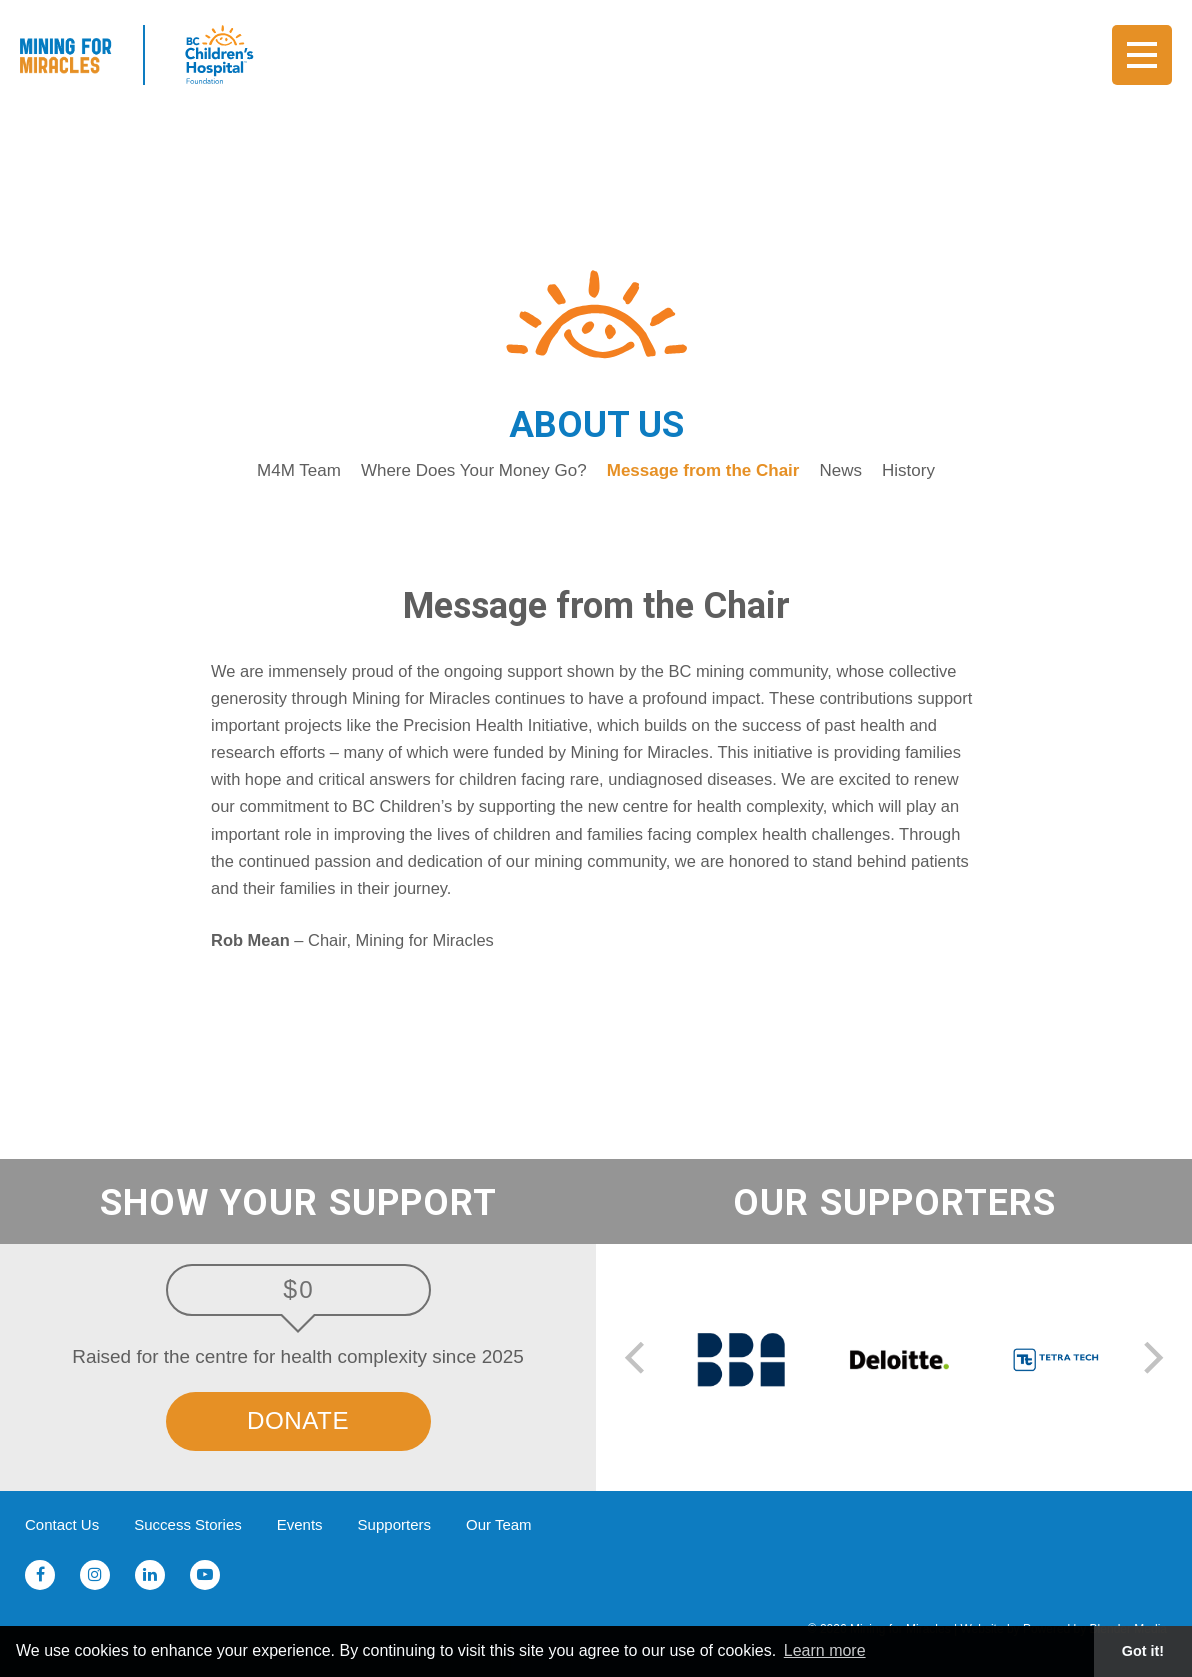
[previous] (638, 1360)
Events (300, 1524)
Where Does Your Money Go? (474, 470)
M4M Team (299, 470)
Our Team (499, 1524)
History (908, 470)
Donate (298, 1420)
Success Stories (188, 1524)
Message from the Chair (703, 470)
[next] (1150, 1360)
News (840, 470)
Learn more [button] (825, 1650)
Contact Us (62, 1524)
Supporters (394, 1524)
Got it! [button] (1143, 1651)
